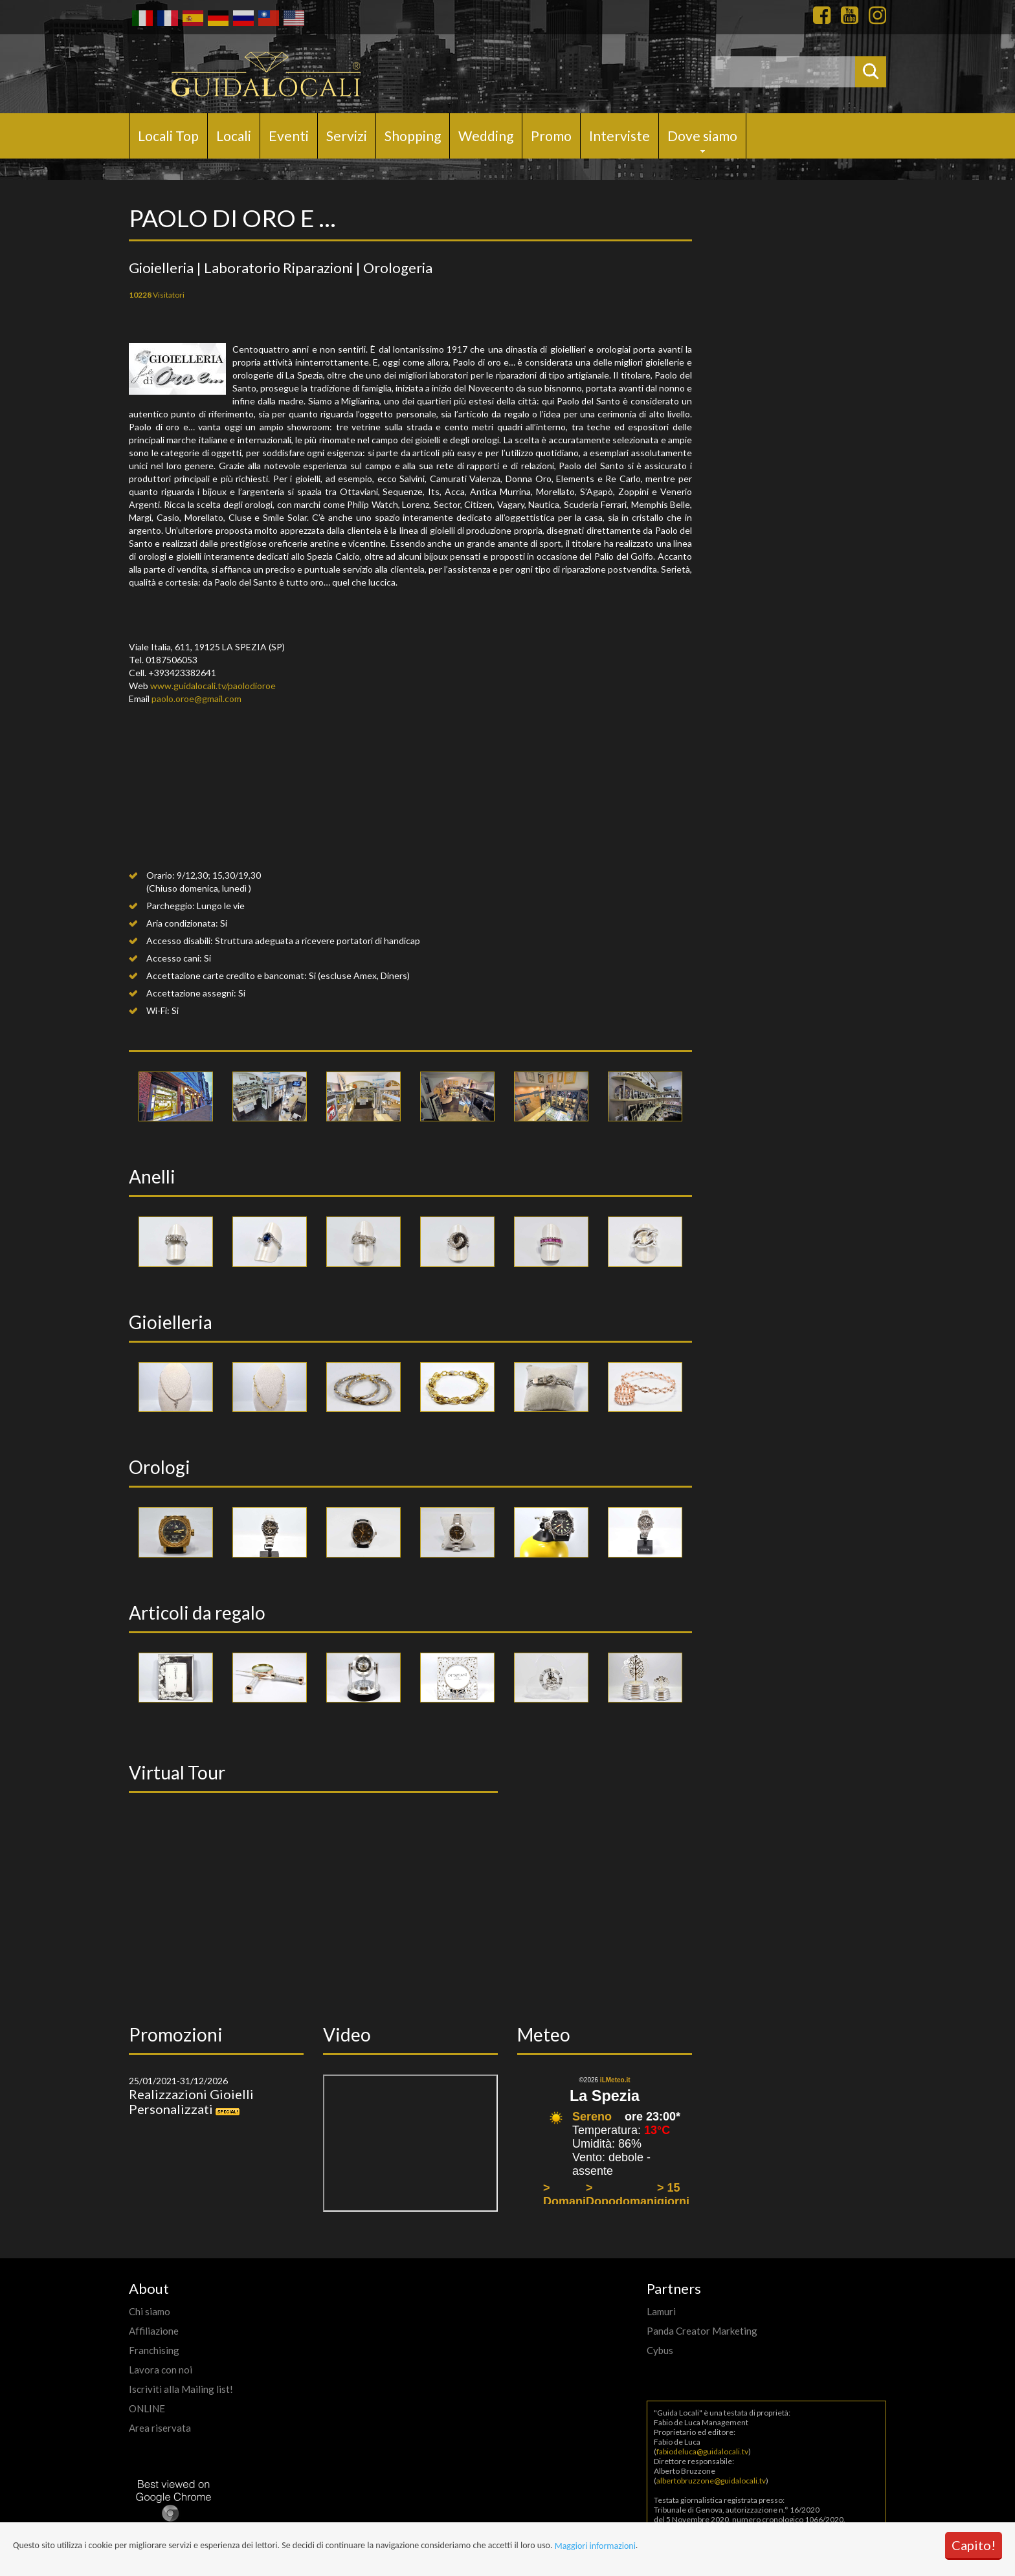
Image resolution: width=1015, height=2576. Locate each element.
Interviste (619, 135)
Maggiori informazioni (595, 2545)
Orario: (160, 875)
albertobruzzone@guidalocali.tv (711, 2480)
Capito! (974, 2545)
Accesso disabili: (179, 940)
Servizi (346, 135)
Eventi (289, 135)
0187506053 (171, 659)
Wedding (485, 135)
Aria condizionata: (182, 923)
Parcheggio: (170, 905)
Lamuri (661, 2311)
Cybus (660, 2350)
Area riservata (160, 2428)
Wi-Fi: (158, 1010)
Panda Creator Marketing (702, 2331)
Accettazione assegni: (191, 992)
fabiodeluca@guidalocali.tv (702, 2451)
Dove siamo (702, 135)
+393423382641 (182, 672)
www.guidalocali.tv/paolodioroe (213, 685)
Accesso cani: (174, 957)
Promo (551, 135)
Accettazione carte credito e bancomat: (226, 975)
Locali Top (168, 135)
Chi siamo (149, 2311)
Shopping (413, 135)
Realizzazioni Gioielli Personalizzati (191, 2101)
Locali (233, 135)
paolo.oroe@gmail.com (196, 698)
